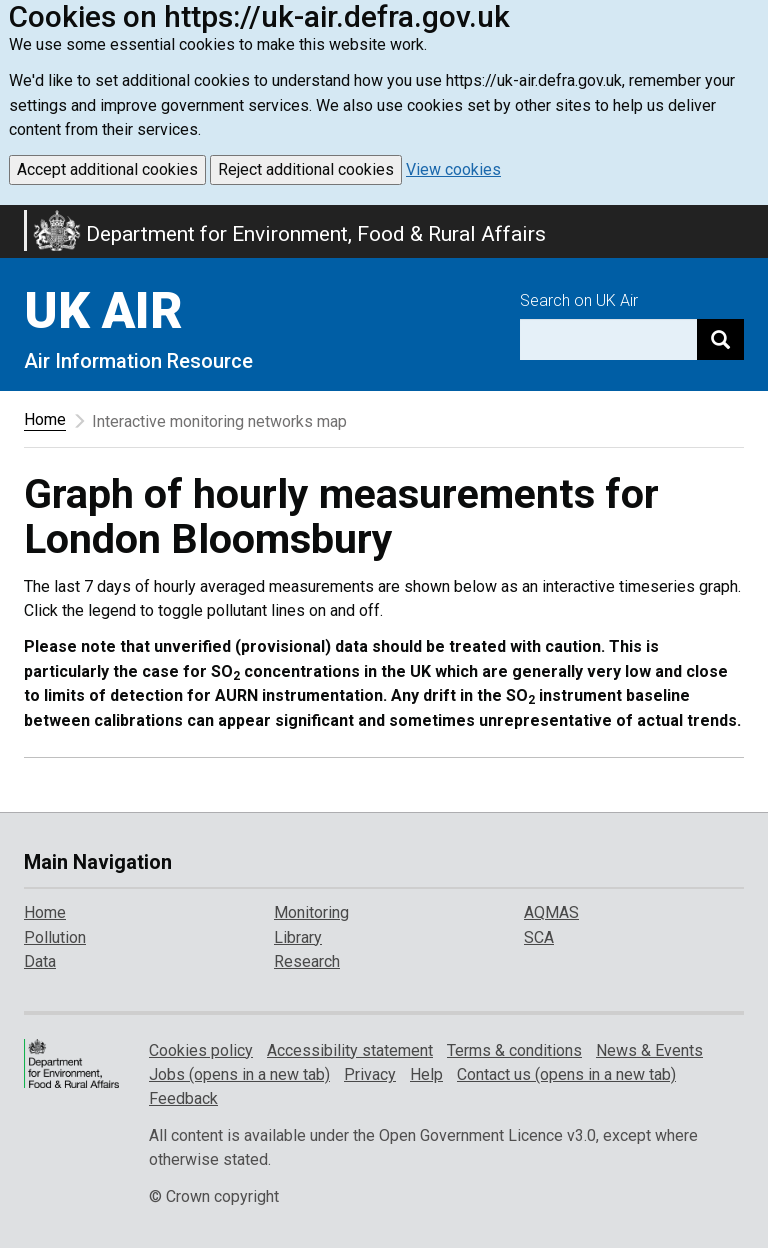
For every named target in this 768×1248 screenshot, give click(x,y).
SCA (539, 937)
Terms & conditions (514, 1050)
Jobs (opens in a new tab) (239, 1074)
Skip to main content (12, 218)
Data (40, 961)
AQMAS (551, 912)
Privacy (370, 1074)
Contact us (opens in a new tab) (566, 1074)
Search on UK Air (579, 300)
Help (426, 1074)
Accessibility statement (350, 1050)
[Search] (720, 339)
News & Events (649, 1050)
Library (298, 937)
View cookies (453, 169)
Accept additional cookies (107, 169)
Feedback (183, 1098)
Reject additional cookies (306, 169)
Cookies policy (201, 1050)
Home (45, 419)
